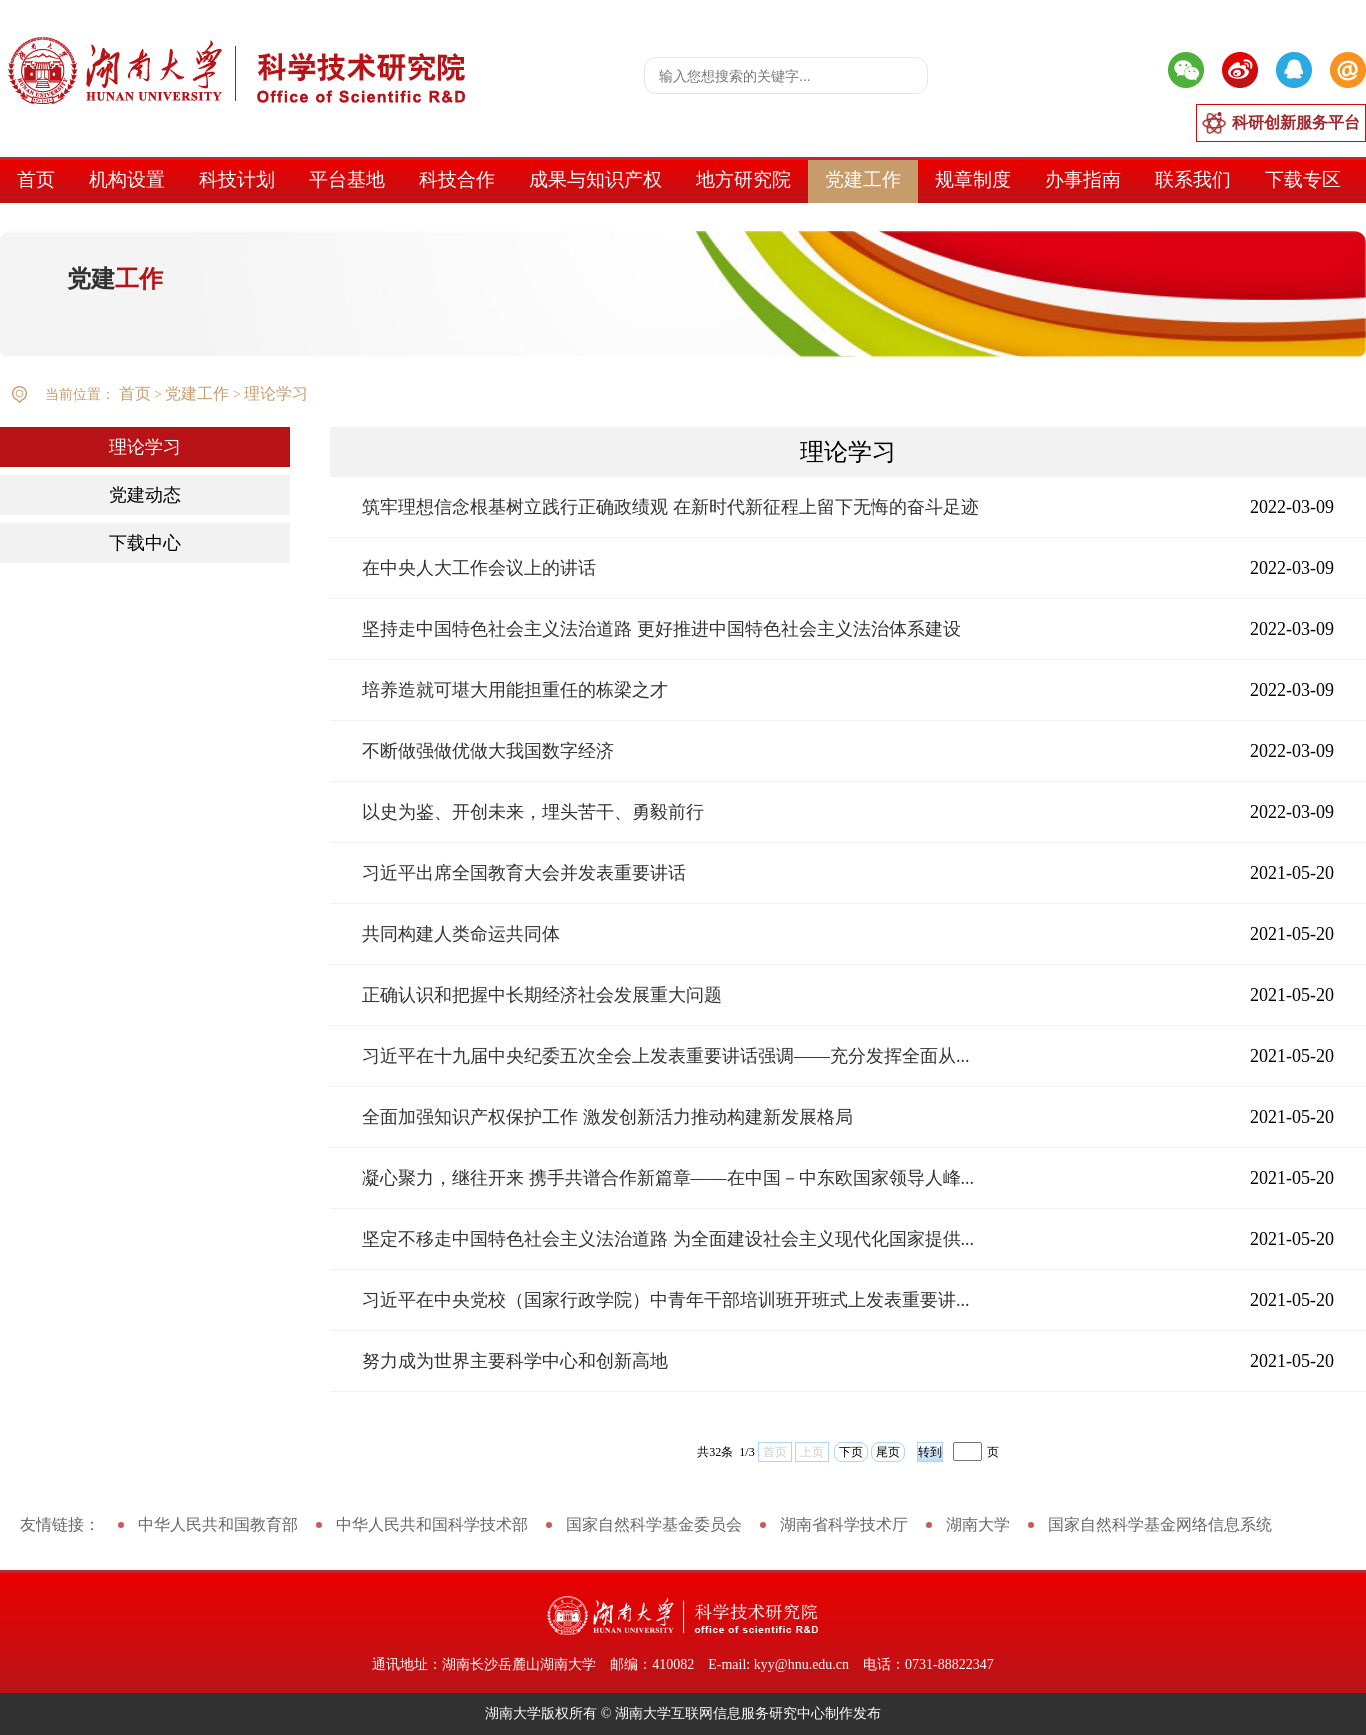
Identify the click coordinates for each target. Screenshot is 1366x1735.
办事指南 (1083, 179)
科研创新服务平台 (1296, 122)
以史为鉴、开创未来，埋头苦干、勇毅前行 (533, 812)
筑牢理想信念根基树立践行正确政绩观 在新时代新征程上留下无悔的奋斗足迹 (670, 507)
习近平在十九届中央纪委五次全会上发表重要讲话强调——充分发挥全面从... (666, 1056)
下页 (851, 1452)
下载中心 (145, 543)
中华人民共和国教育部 (218, 1524)
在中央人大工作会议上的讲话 (479, 568)
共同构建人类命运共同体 (461, 934)
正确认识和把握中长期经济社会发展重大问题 (542, 995)
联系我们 (1193, 179)
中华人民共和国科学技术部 (432, 1524)
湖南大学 (978, 1524)
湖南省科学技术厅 (844, 1524)
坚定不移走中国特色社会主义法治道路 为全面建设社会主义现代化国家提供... (668, 1239)
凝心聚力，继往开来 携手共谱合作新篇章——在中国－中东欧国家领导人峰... (668, 1178)
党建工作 (863, 179)
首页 (36, 179)
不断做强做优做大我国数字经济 (488, 751)
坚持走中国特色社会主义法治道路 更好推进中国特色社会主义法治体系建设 (661, 629)
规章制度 (973, 179)
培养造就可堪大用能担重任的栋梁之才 (515, 690)
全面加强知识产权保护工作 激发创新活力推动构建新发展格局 (607, 1117)
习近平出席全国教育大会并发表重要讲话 (524, 873)
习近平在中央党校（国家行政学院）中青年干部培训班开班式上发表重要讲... (666, 1300)
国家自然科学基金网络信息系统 (1160, 1524)
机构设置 (127, 179)
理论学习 (276, 393)
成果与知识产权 (595, 179)
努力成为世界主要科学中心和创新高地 (515, 1361)
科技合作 (457, 179)
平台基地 (347, 179)
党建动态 (145, 495)
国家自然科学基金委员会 (654, 1524)
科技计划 (237, 179)
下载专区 (1303, 179)
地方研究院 (743, 179)
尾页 (888, 1452)
